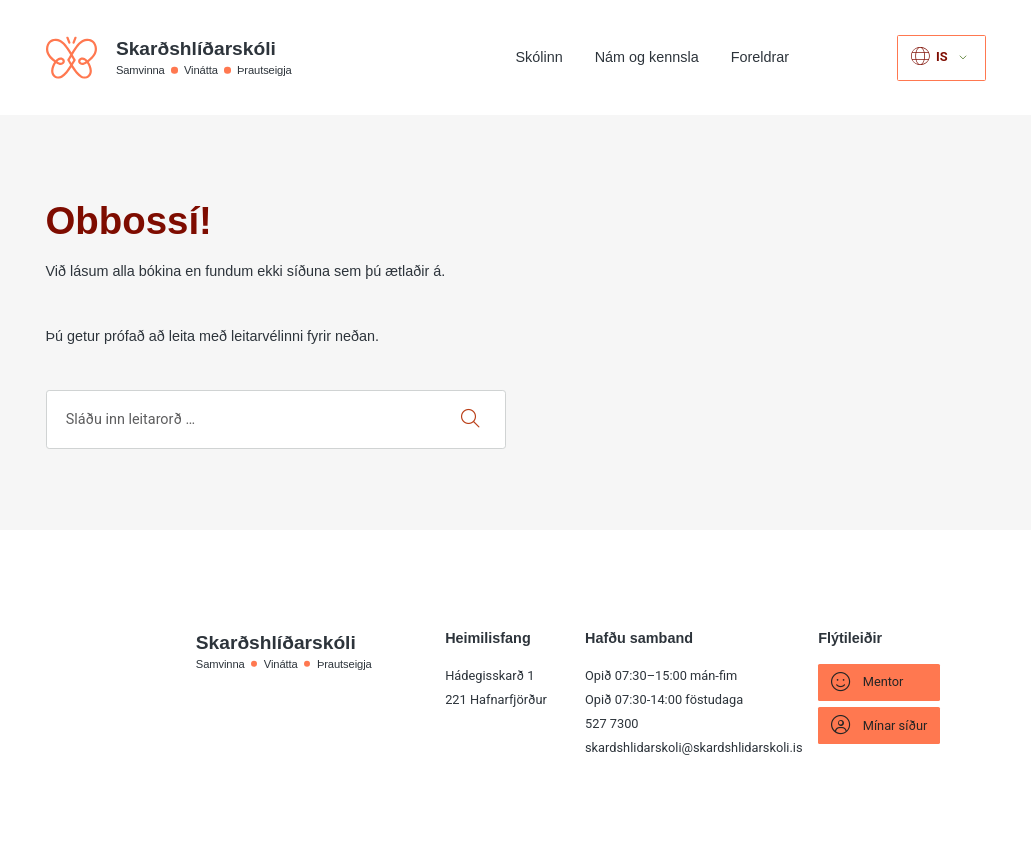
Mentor (867, 682)
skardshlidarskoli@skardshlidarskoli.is (694, 747)
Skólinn (539, 57)
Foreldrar (760, 57)
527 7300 (612, 723)
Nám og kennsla (647, 57)
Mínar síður (879, 725)
